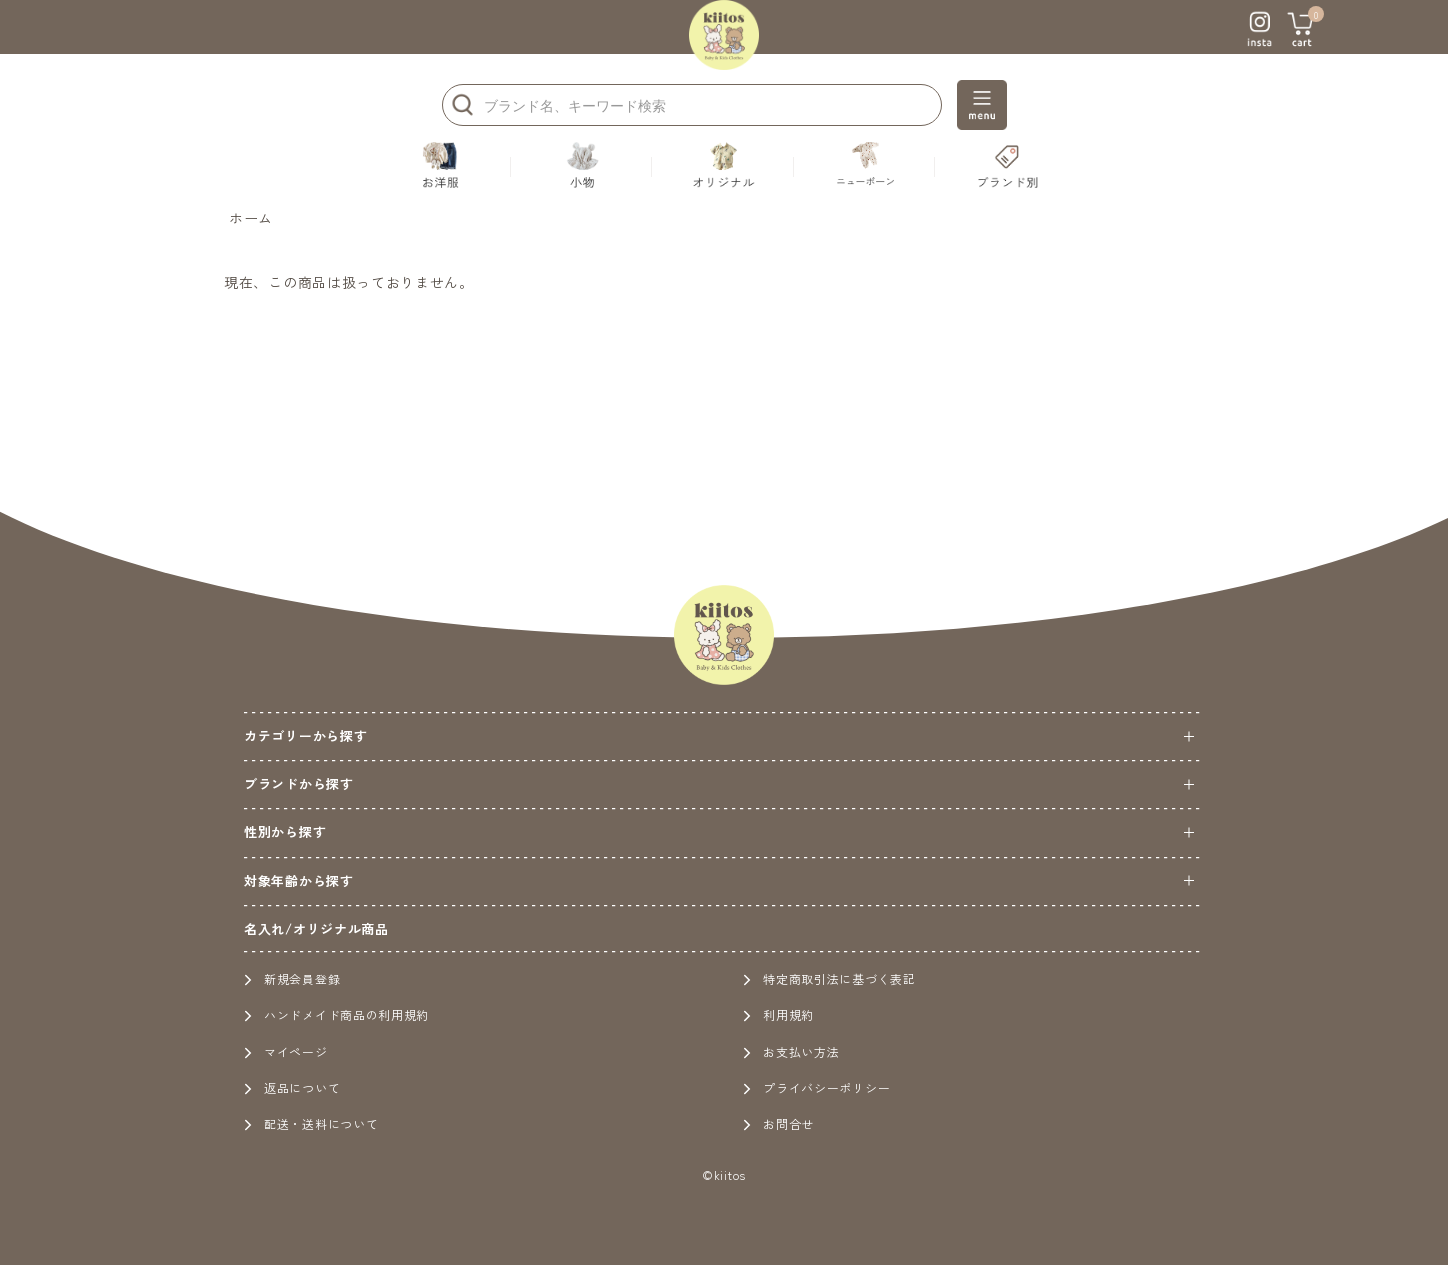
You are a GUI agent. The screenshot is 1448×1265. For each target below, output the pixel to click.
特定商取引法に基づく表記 (829, 978)
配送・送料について (311, 1123)
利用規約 (778, 1014)
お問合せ (778, 1123)
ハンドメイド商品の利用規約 (336, 1014)
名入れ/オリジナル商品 (316, 928)
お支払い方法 (791, 1051)
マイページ (286, 1051)
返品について (292, 1087)
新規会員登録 (292, 978)
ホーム (251, 218)
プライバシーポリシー (816, 1087)
